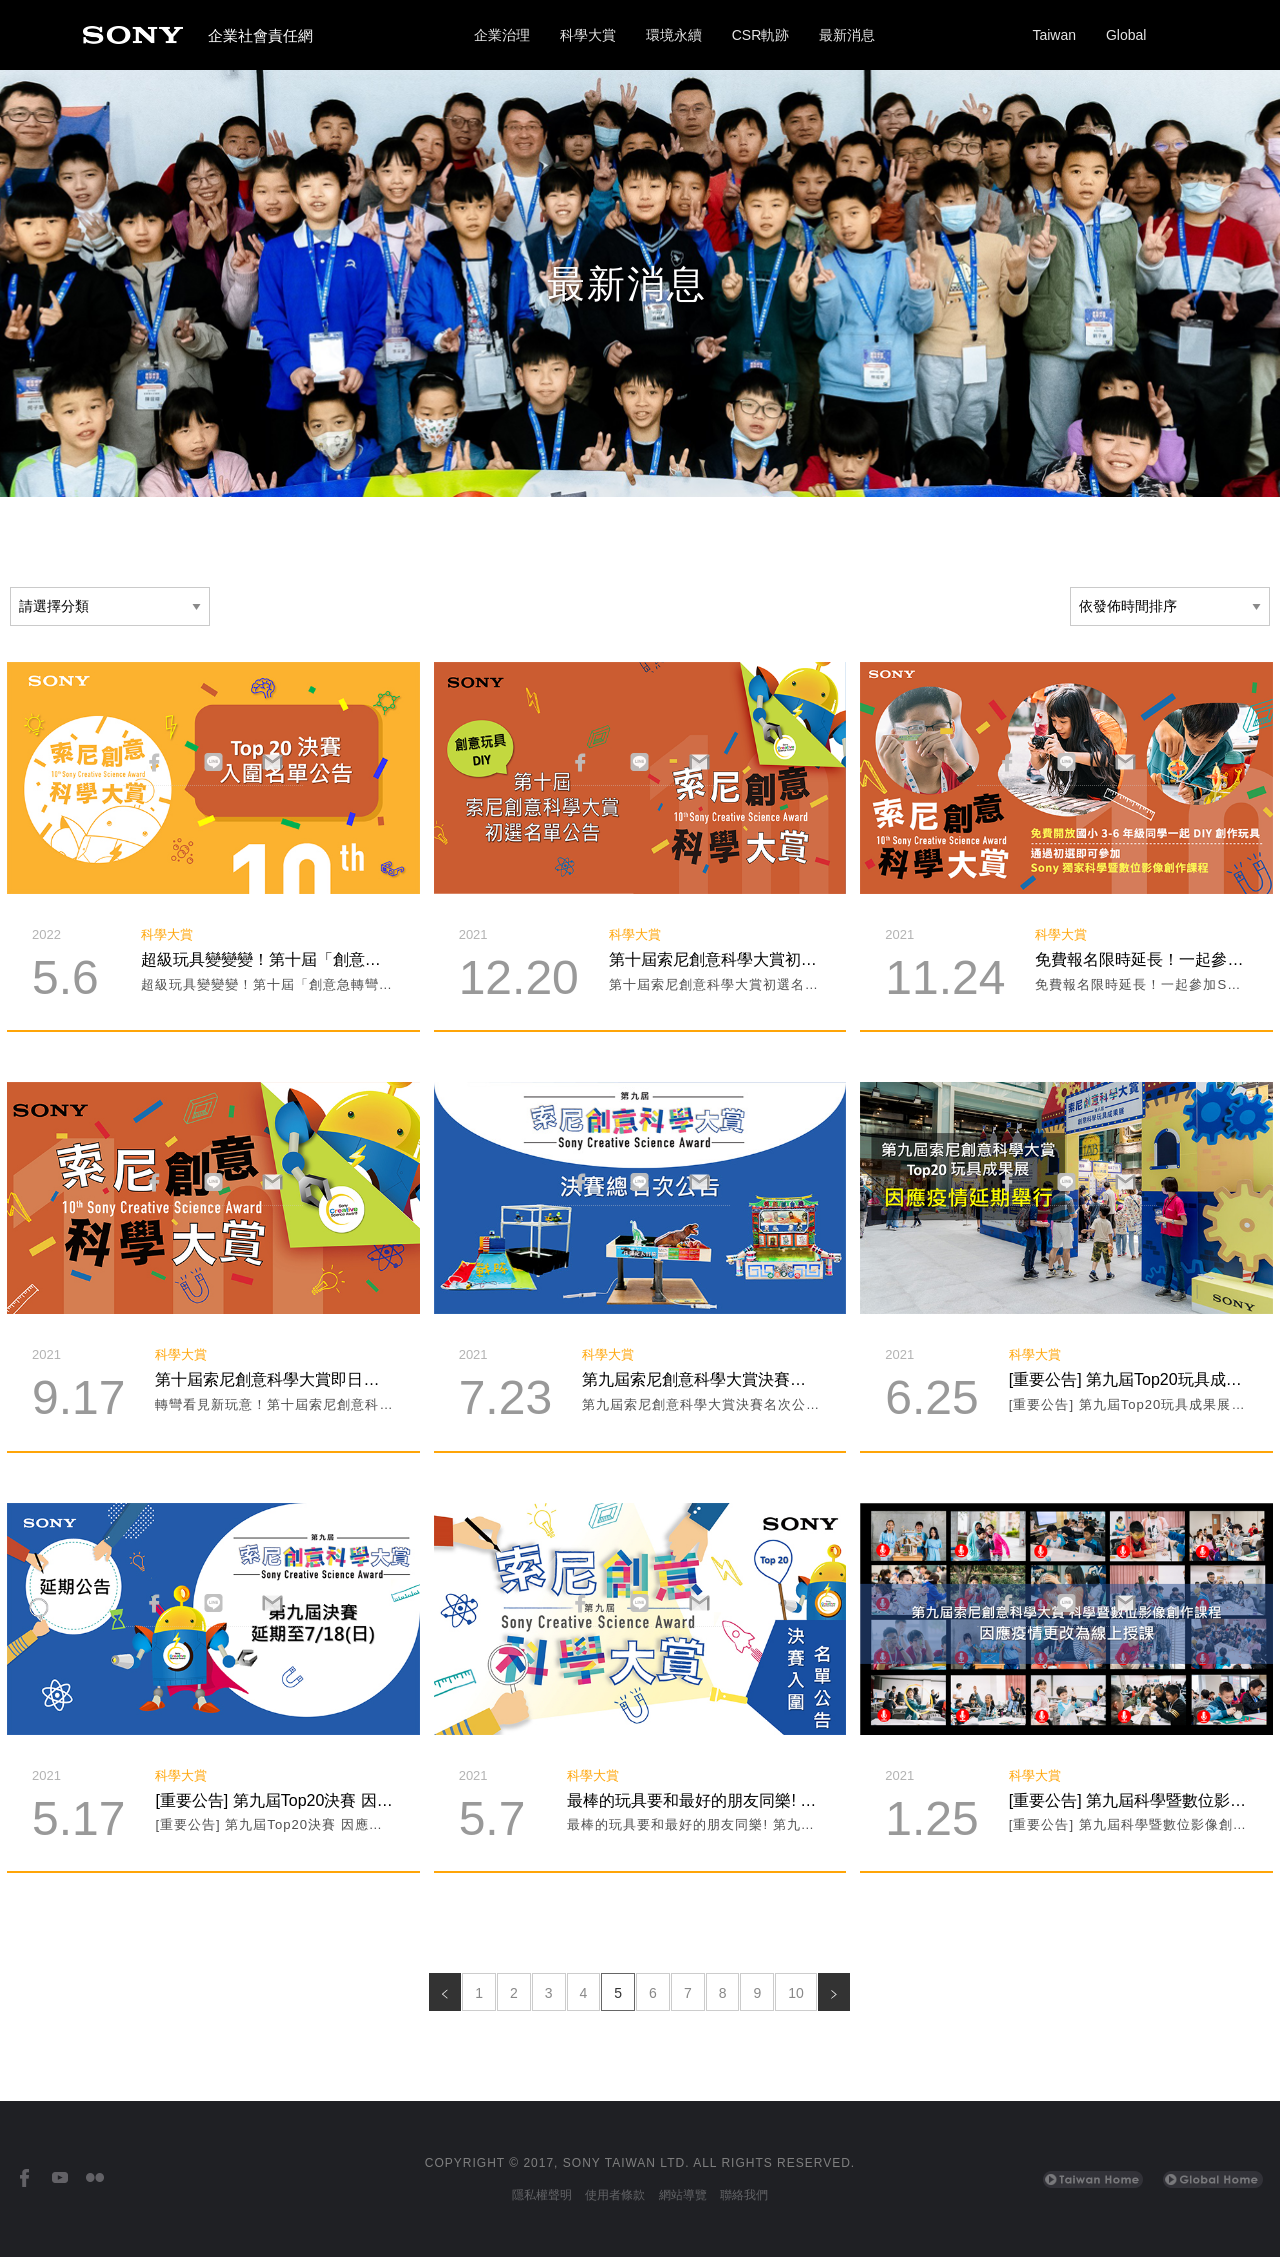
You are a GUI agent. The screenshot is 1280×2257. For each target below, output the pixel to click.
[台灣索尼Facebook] (24, 2178)
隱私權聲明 (542, 2195)
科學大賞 (588, 35)
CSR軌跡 (761, 35)
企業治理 (502, 35)
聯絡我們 (744, 2195)
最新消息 (847, 35)
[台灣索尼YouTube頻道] (59, 2178)
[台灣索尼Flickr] (94, 2178)
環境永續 (674, 35)
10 (796, 1993)
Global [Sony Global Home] (1126, 35)
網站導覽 (683, 2195)
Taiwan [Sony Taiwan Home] (1054, 35)
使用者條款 (615, 2195)
